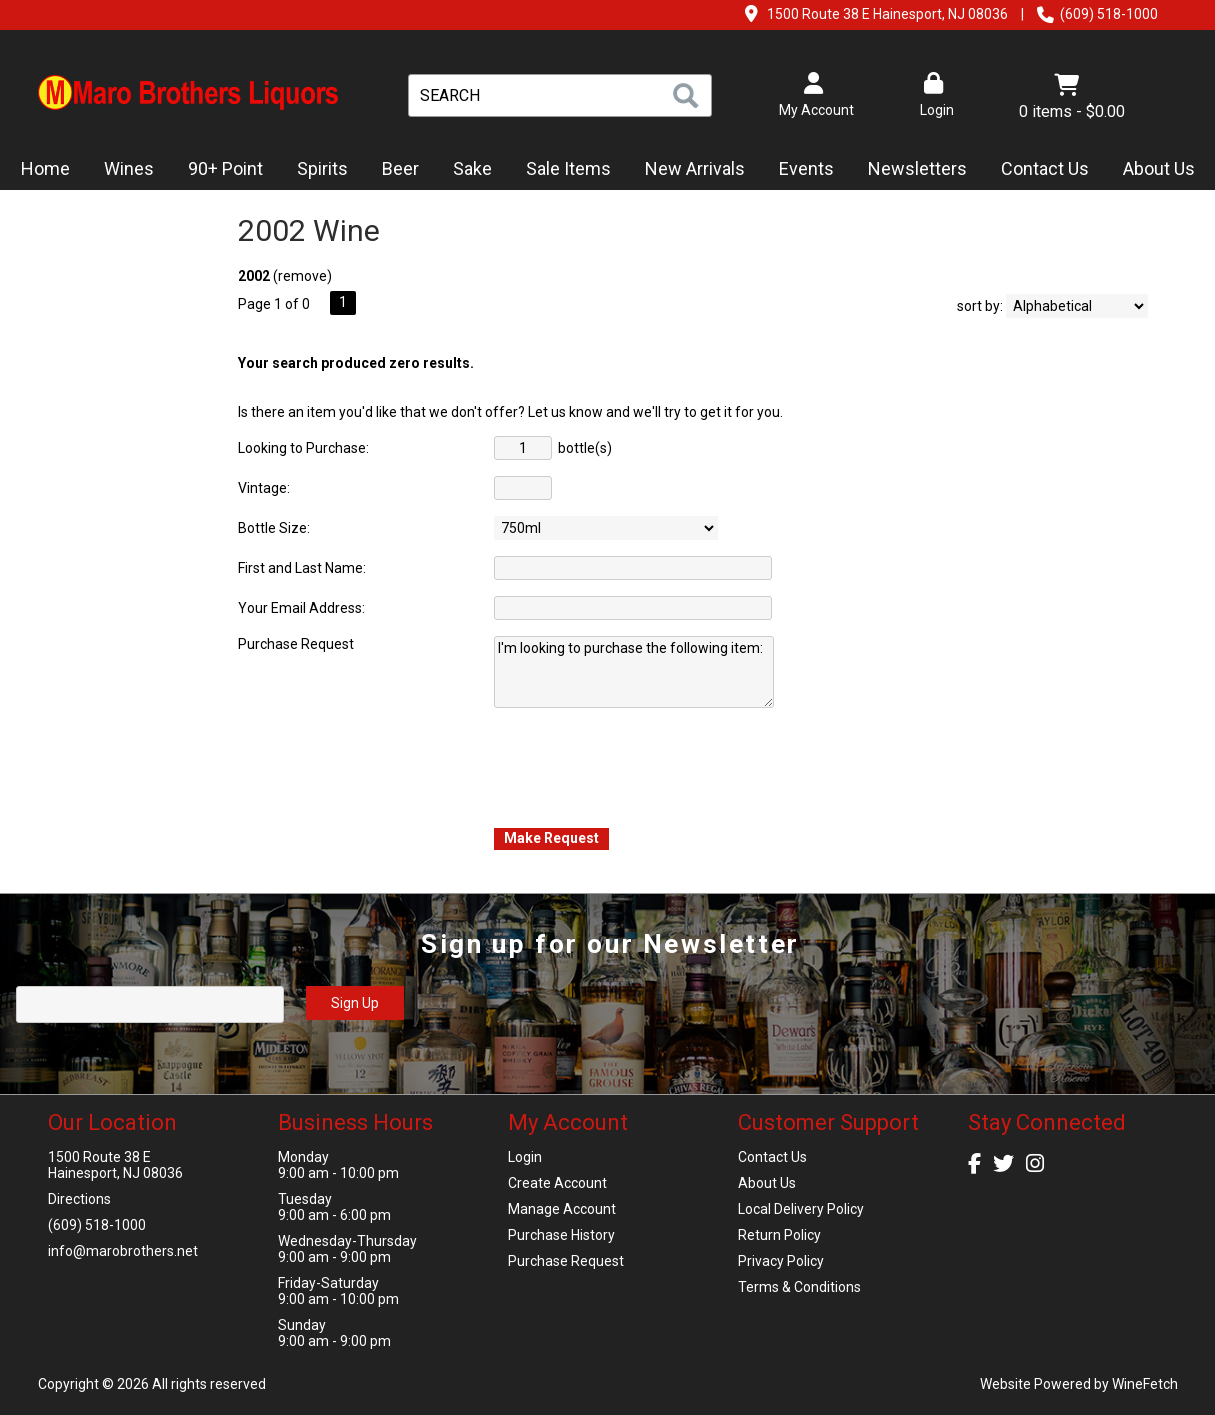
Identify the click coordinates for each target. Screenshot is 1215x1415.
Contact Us (1045, 168)
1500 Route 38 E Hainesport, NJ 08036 (887, 14)
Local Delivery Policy (801, 1209)
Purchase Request (566, 1261)
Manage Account (562, 1209)
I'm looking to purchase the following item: (634, 672)
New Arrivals (695, 168)
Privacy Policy (781, 1261)
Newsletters (911, 170)
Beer (394, 170)
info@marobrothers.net (123, 1251)
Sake (472, 168)
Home (45, 168)
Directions (79, 1199)
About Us (1152, 170)
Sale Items (568, 168)
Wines (122, 170)
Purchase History (561, 1235)
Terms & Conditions (799, 1287)
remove (302, 276)
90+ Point (225, 168)
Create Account (557, 1183)
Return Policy (779, 1235)
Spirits (316, 170)
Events (806, 168)
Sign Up (355, 1003)
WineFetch (1145, 1384)
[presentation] (646, 766)
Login (934, 95)
